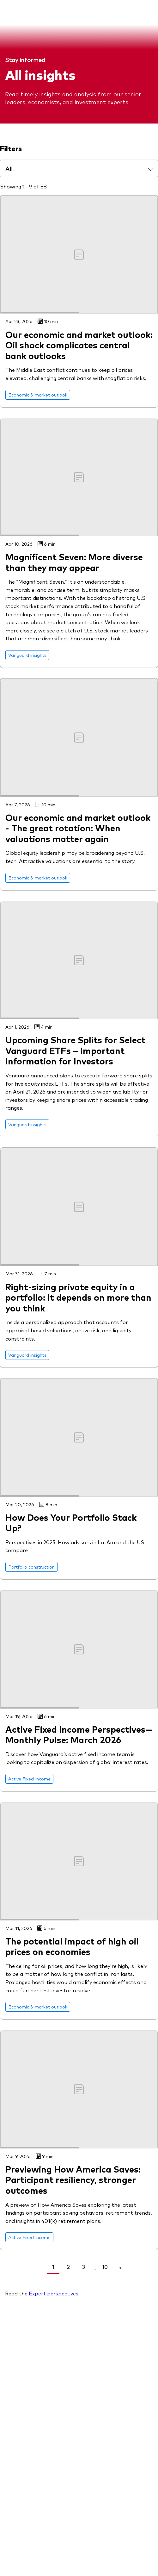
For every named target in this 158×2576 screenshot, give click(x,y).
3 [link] (83, 2266)
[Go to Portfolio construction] (31, 1567)
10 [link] (105, 2266)
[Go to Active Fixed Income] (29, 1778)
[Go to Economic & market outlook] (37, 394)
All (9, 168)
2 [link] (68, 2266)
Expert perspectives (53, 2293)
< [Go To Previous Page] (37, 2267)
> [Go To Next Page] (120, 2267)
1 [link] (53, 2266)
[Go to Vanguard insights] (27, 655)
